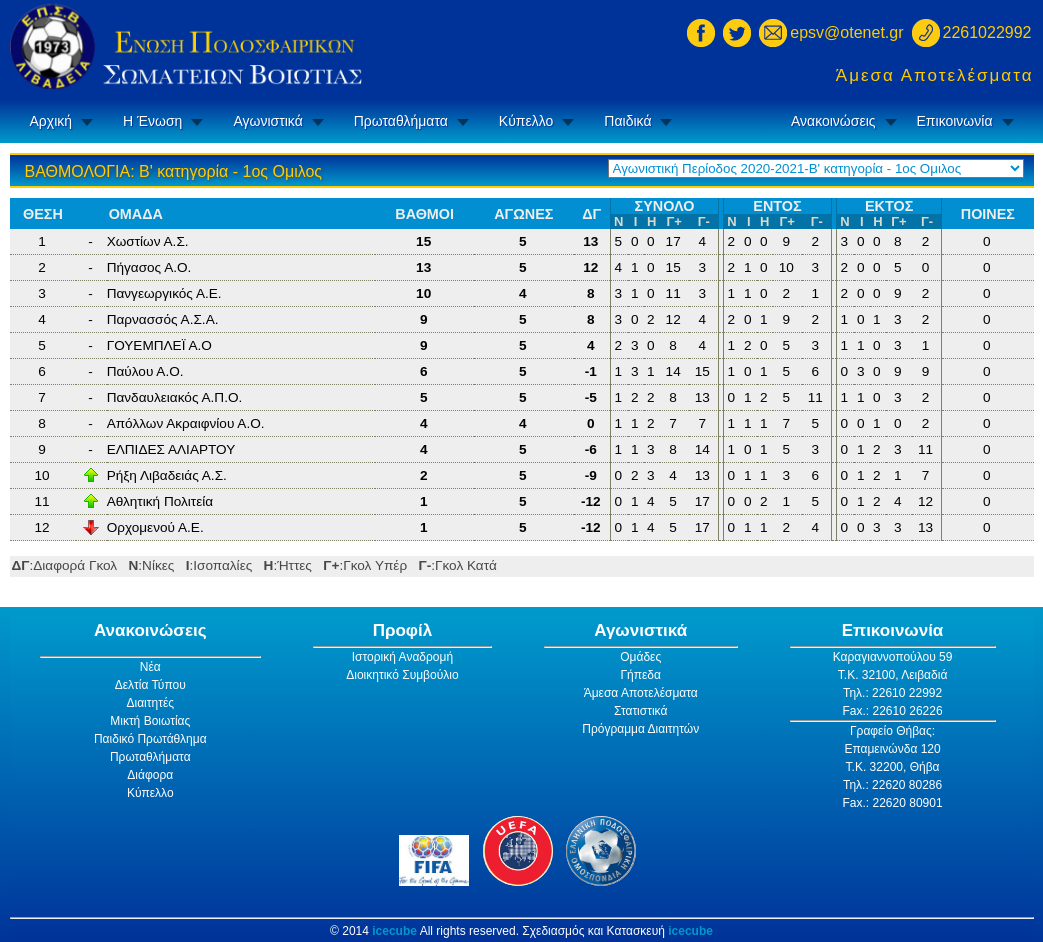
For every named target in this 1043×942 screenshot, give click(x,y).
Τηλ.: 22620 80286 (892, 785)
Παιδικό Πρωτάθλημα (150, 739)
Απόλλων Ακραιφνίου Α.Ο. (186, 423)
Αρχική (51, 121)
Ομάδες (640, 657)
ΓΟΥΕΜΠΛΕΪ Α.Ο (159, 345)
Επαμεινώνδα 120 (892, 749)
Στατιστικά (640, 711)
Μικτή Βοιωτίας (150, 721)
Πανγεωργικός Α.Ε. (164, 293)
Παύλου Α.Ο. (145, 371)
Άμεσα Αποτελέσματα (935, 75)
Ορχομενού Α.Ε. (155, 527)
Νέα (150, 667)
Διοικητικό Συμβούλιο (402, 675)
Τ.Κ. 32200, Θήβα (893, 767)
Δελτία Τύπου (150, 685)
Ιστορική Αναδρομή (402, 657)
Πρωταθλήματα (401, 121)
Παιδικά (627, 121)
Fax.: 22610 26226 (893, 711)
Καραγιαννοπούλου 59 (893, 657)
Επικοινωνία (955, 121)
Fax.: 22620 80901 (893, 803)
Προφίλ (403, 630)
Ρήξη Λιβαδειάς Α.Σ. (167, 475)
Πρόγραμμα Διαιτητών (640, 729)
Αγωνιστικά (267, 121)
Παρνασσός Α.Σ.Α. (163, 319)
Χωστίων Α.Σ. (148, 241)
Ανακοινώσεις (833, 121)
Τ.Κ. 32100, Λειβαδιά (893, 675)
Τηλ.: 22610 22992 (892, 693)
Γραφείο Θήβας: (892, 731)
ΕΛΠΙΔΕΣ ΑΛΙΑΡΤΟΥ (171, 449)
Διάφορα (150, 775)
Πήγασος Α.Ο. (149, 267)
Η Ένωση (152, 121)
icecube (394, 931)
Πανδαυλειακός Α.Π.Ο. (175, 397)
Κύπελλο (526, 121)
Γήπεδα (640, 675)
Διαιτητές (150, 703)
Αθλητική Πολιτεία (160, 501)
